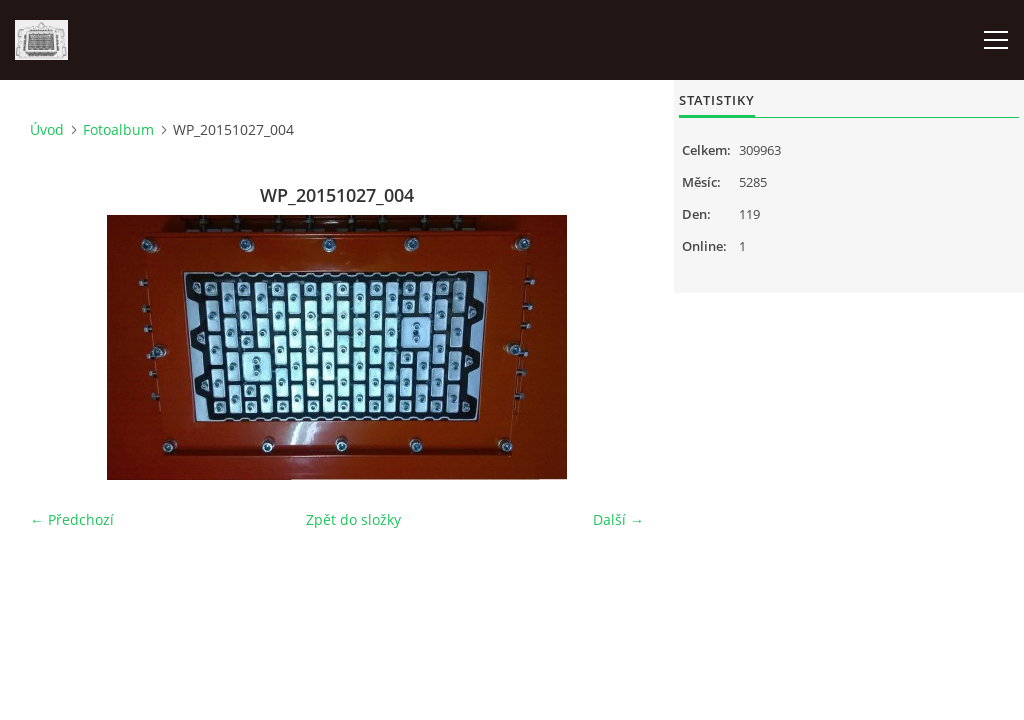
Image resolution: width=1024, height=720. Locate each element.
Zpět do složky (353, 519)
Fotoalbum (118, 129)
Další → (618, 519)
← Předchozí (72, 519)
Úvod (47, 129)
